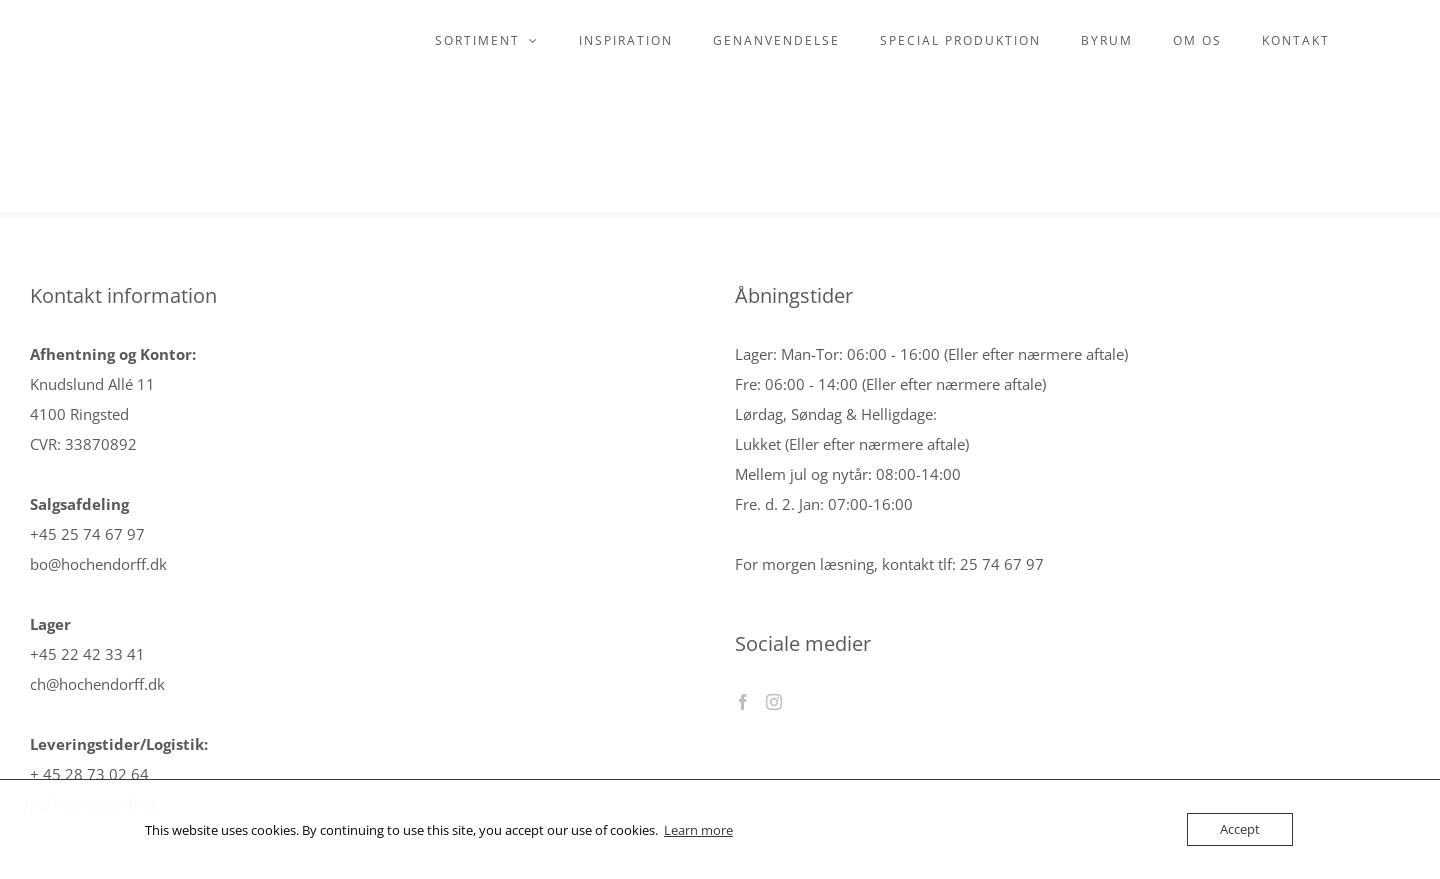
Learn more (698, 830)
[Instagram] (774, 702)
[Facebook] (743, 702)
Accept (1240, 829)
